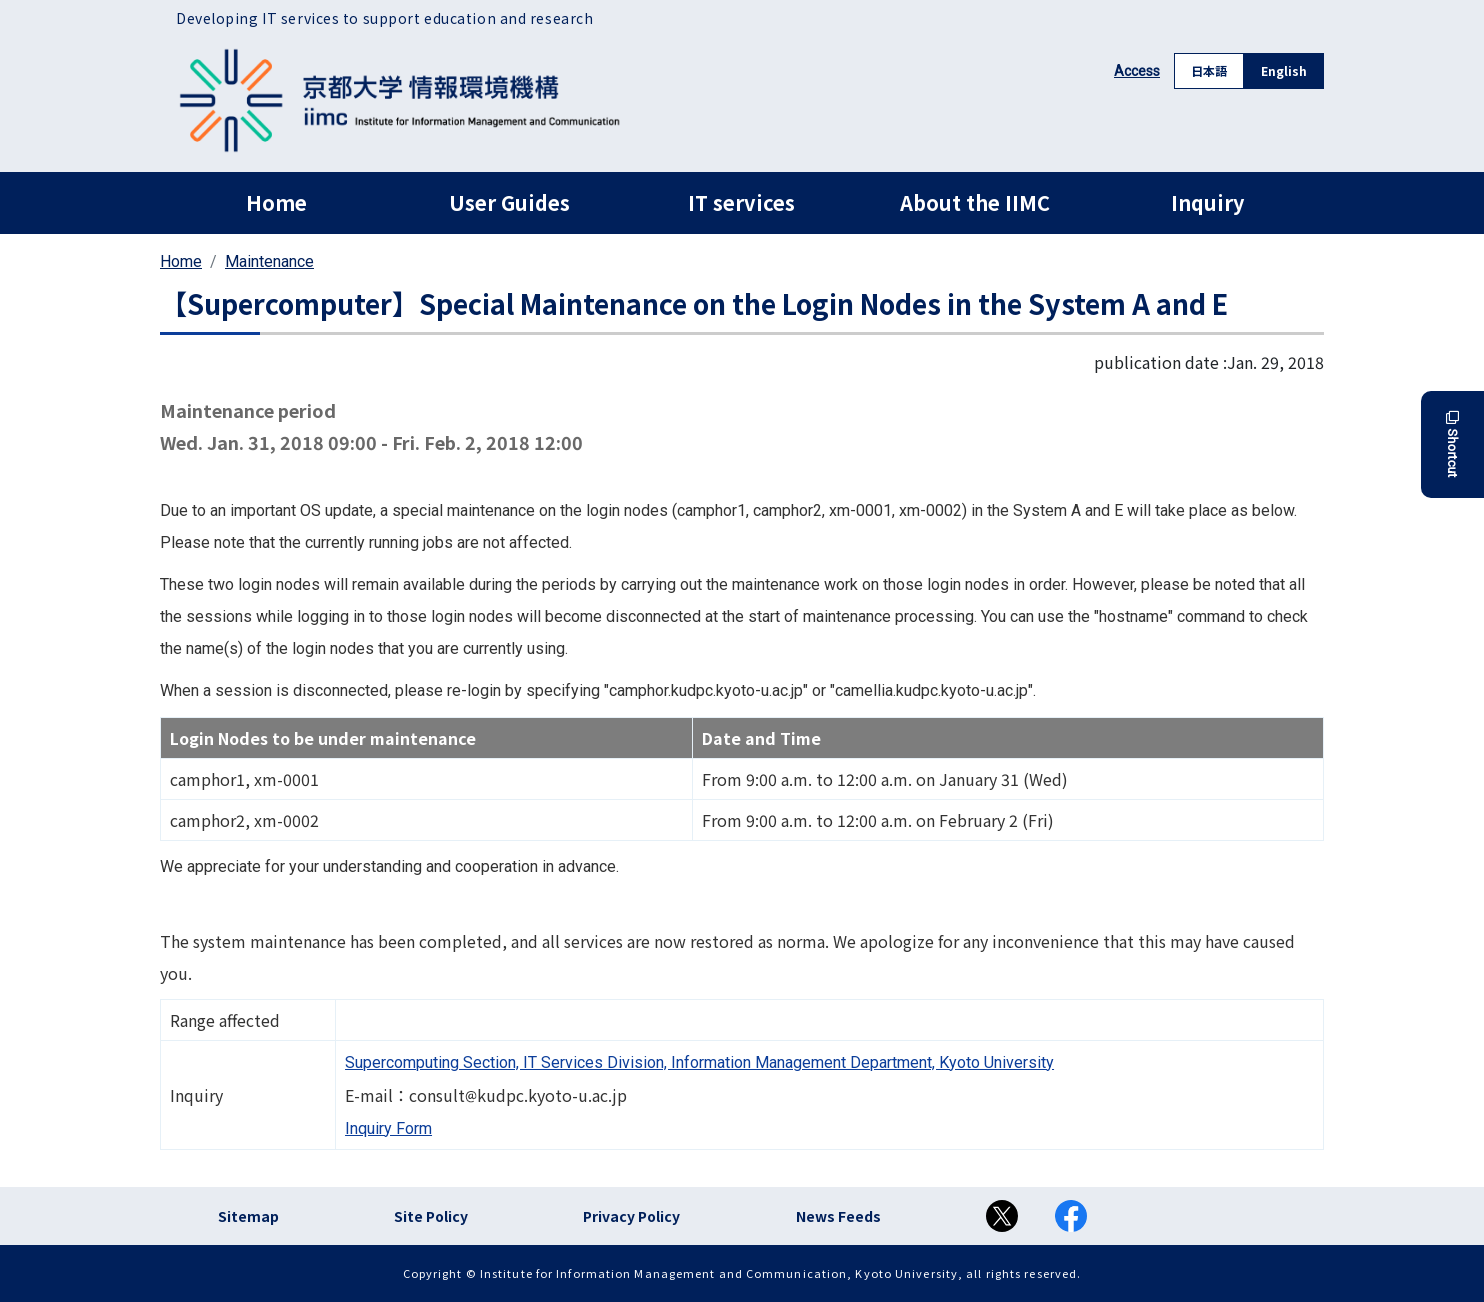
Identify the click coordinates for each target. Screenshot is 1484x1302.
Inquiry (1207, 202)
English (1284, 70)
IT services (741, 202)
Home (276, 202)
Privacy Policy (631, 1216)
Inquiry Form (388, 1128)
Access (1137, 71)
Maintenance (269, 261)
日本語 (1209, 70)
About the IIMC (975, 202)
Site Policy (431, 1216)
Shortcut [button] (1452, 444)
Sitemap (248, 1216)
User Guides (509, 202)
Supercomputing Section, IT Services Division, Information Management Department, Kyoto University (699, 1062)
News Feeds (838, 1216)
